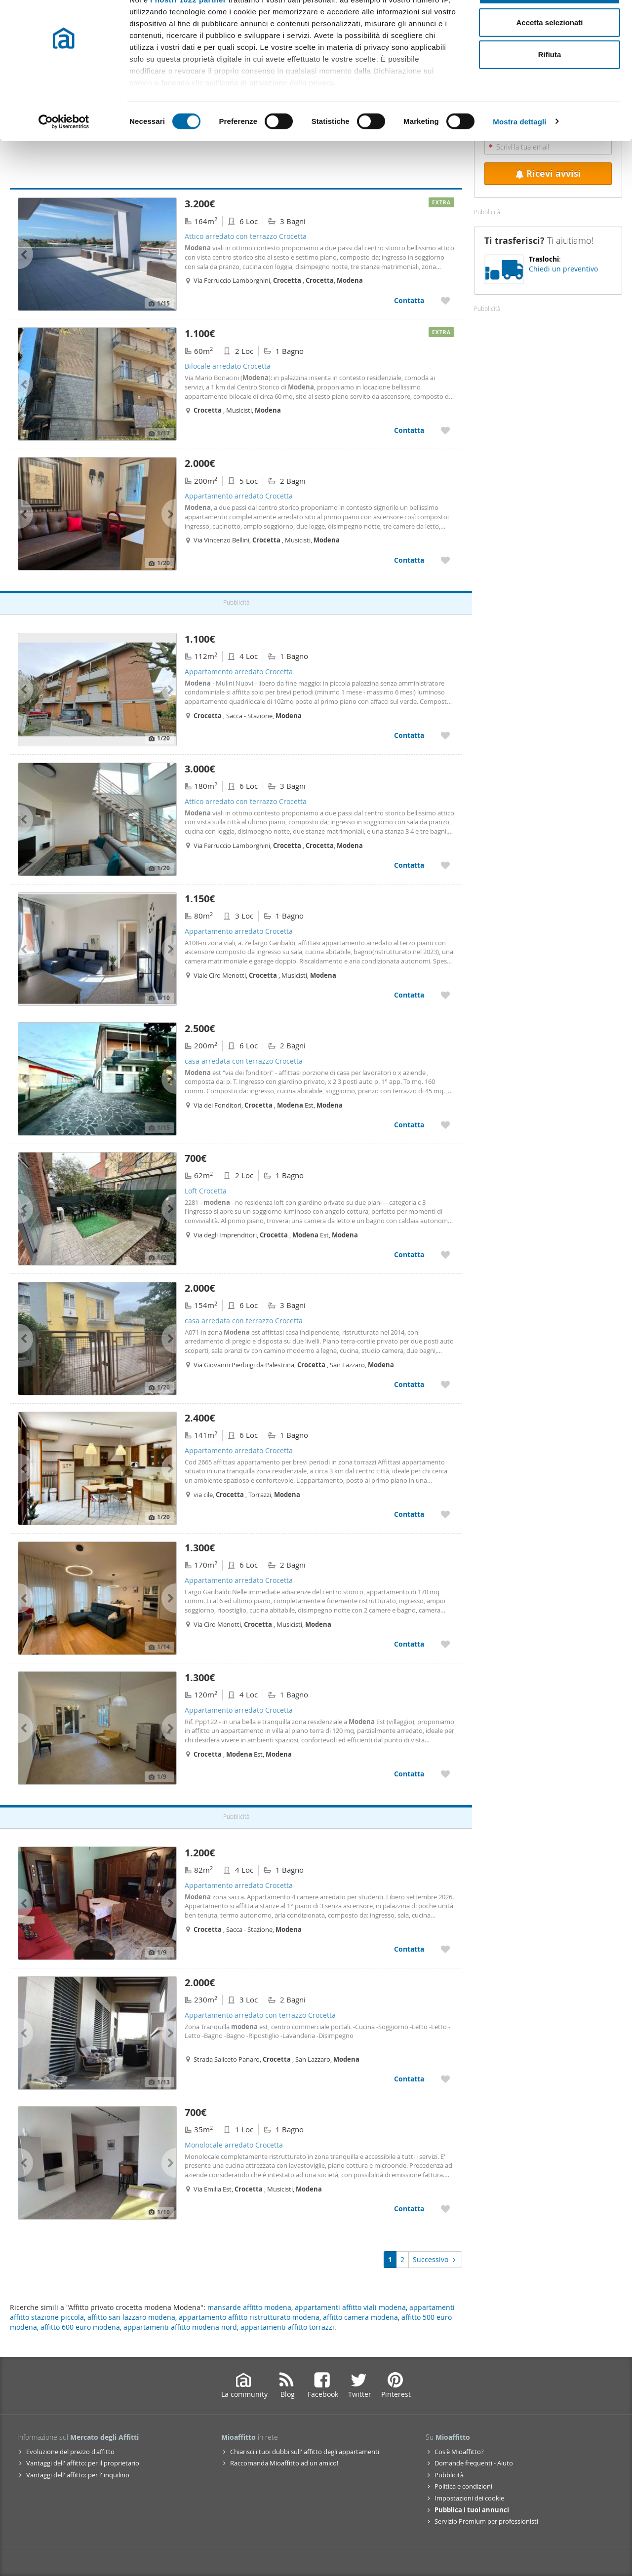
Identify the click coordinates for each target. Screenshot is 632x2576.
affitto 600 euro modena (80, 2327)
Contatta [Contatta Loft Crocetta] (409, 1254)
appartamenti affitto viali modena (350, 2307)
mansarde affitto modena (249, 2307)
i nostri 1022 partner (188, 36)
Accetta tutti (549, 26)
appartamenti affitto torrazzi (287, 2327)
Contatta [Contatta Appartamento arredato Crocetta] (409, 560)
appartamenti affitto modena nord (180, 2327)
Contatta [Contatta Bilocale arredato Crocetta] (409, 430)
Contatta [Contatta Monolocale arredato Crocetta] (409, 2208)
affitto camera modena (360, 2317)
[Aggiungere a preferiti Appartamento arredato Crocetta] (445, 560)
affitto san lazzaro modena (131, 2317)
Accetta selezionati (549, 58)
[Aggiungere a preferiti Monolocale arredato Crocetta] (445, 2208)
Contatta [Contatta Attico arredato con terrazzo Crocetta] (409, 300)
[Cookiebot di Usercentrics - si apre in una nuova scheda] (64, 158)
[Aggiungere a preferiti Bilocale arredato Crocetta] (445, 430)
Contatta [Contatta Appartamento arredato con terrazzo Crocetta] (409, 2078)
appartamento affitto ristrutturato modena (249, 2317)
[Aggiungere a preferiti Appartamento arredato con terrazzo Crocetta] (445, 2079)
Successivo (435, 2259)
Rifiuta (549, 90)
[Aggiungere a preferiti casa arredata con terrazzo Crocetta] (445, 1124)
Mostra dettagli (519, 158)
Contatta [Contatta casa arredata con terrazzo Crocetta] (409, 1124)
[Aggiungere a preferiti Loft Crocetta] (445, 1254)
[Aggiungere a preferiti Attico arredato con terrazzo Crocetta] (445, 300)
